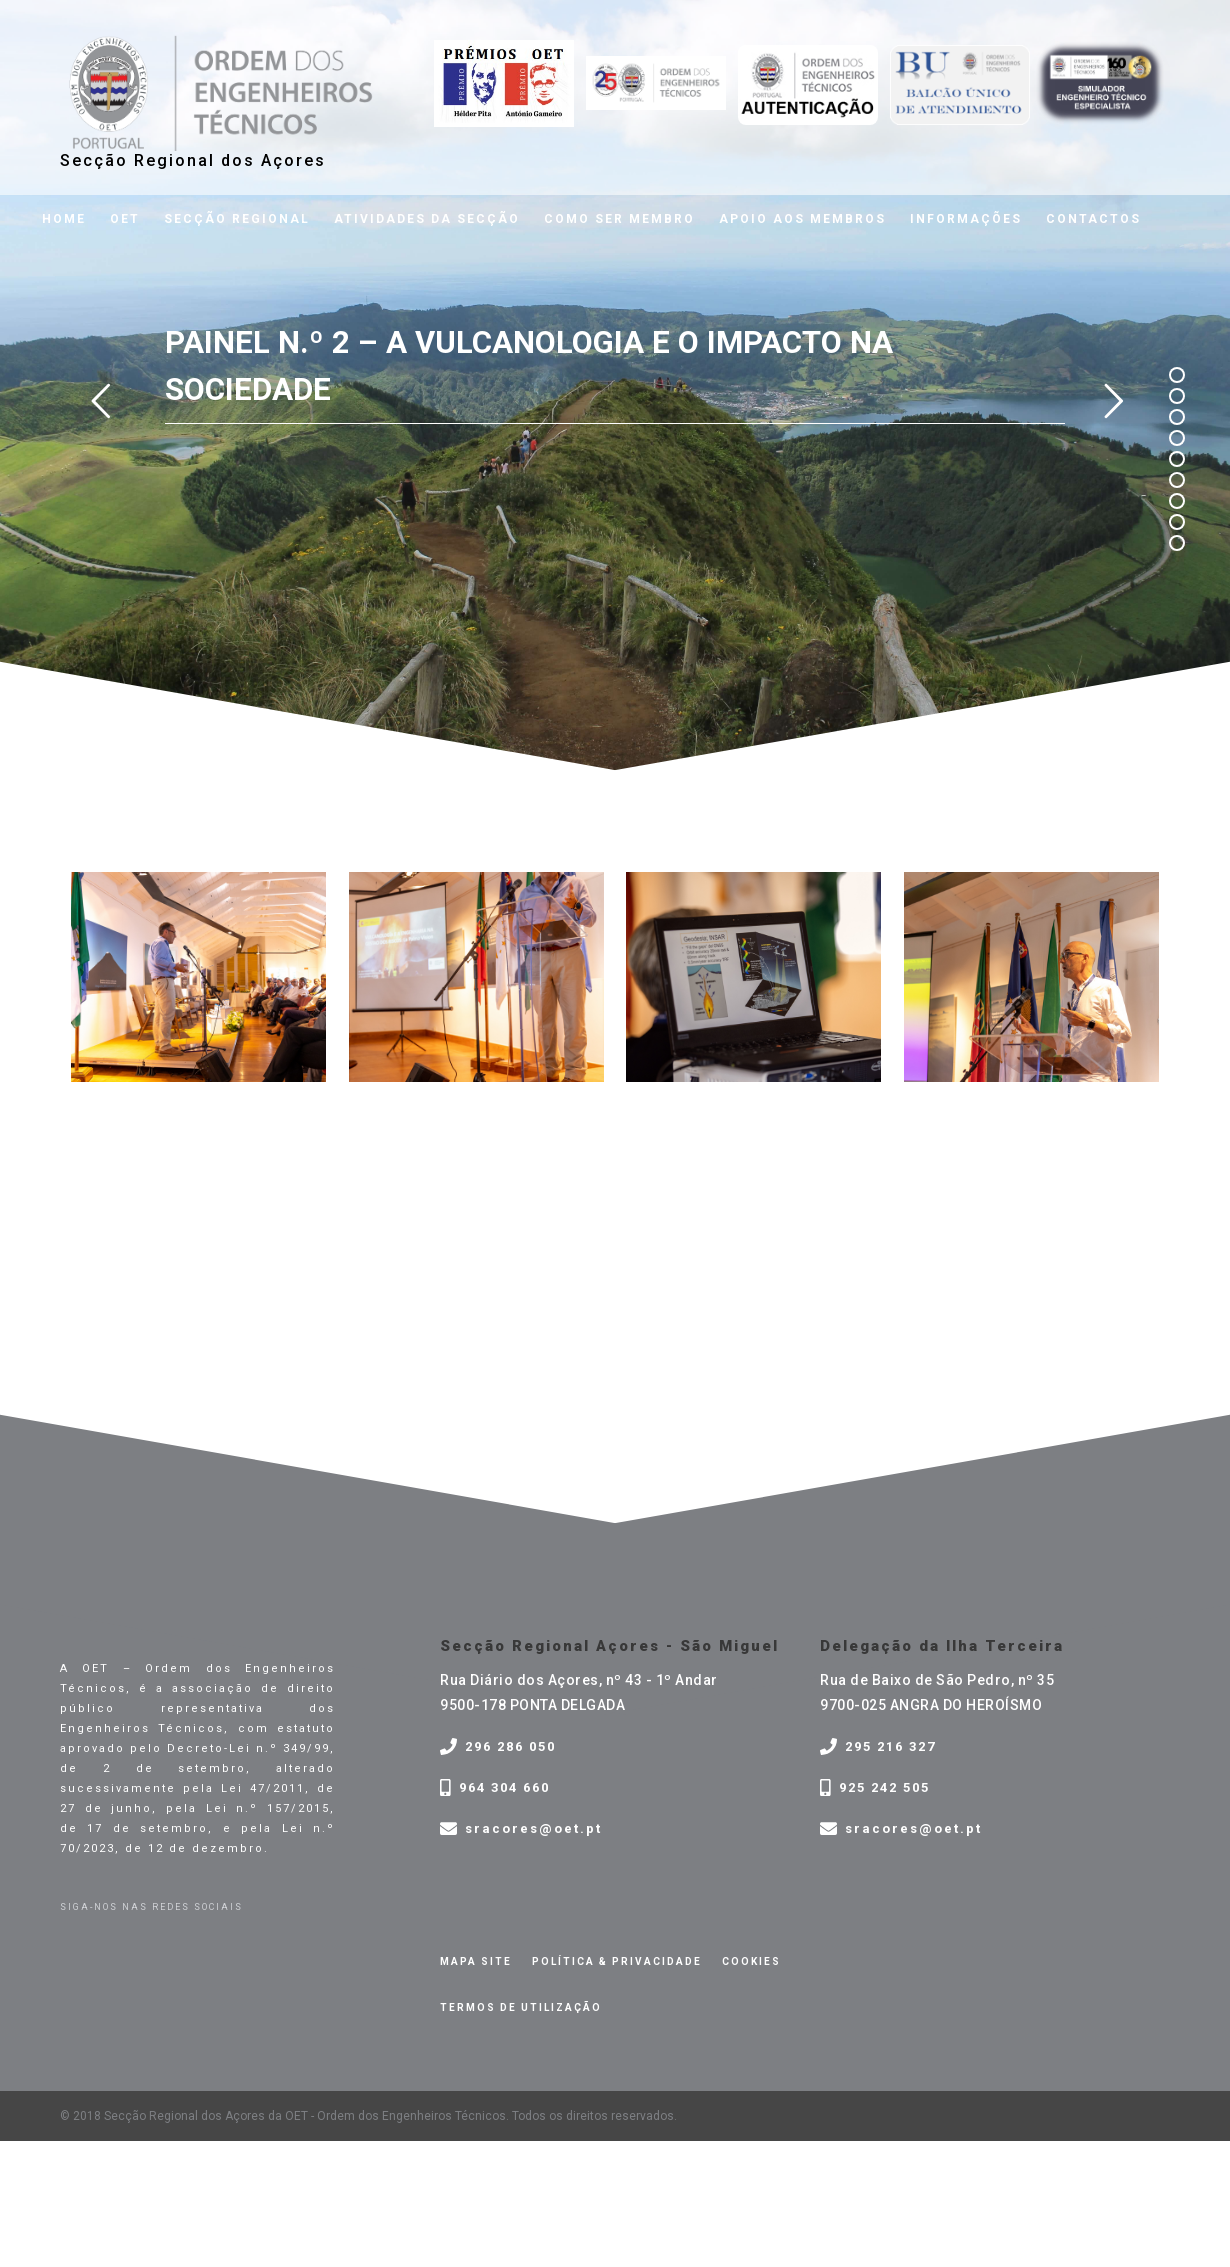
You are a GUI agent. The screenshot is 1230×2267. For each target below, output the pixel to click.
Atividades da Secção (427, 219)
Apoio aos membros (802, 219)
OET (125, 219)
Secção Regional (237, 219)
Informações (966, 219)
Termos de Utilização (521, 2007)
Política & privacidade (617, 1961)
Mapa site (476, 1961)
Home (64, 219)
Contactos (1093, 219)
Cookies (751, 1961)
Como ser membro (619, 219)
